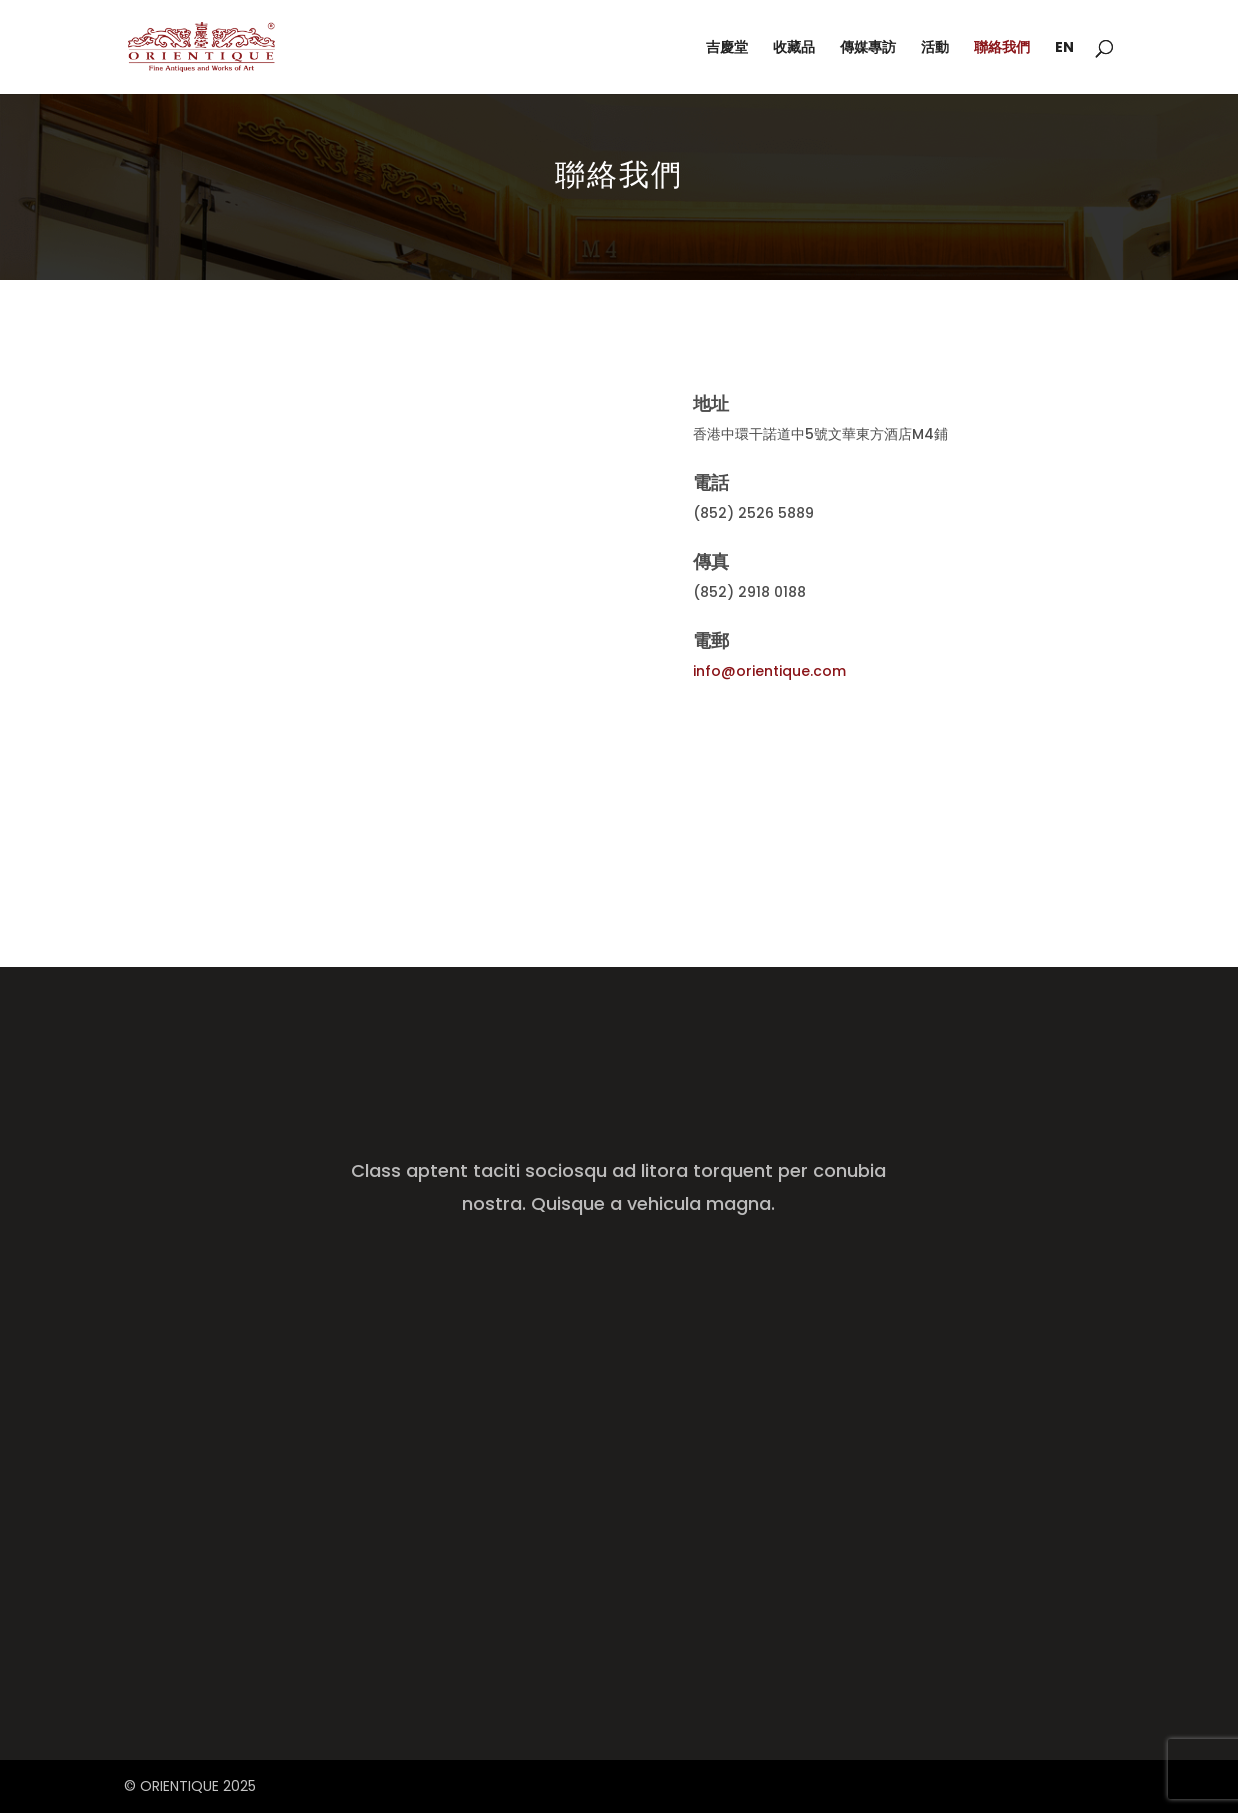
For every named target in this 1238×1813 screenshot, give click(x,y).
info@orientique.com (769, 671)
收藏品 (794, 48)
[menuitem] (1064, 67)
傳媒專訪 (868, 48)
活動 (935, 48)
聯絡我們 (1002, 48)
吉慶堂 (727, 48)
